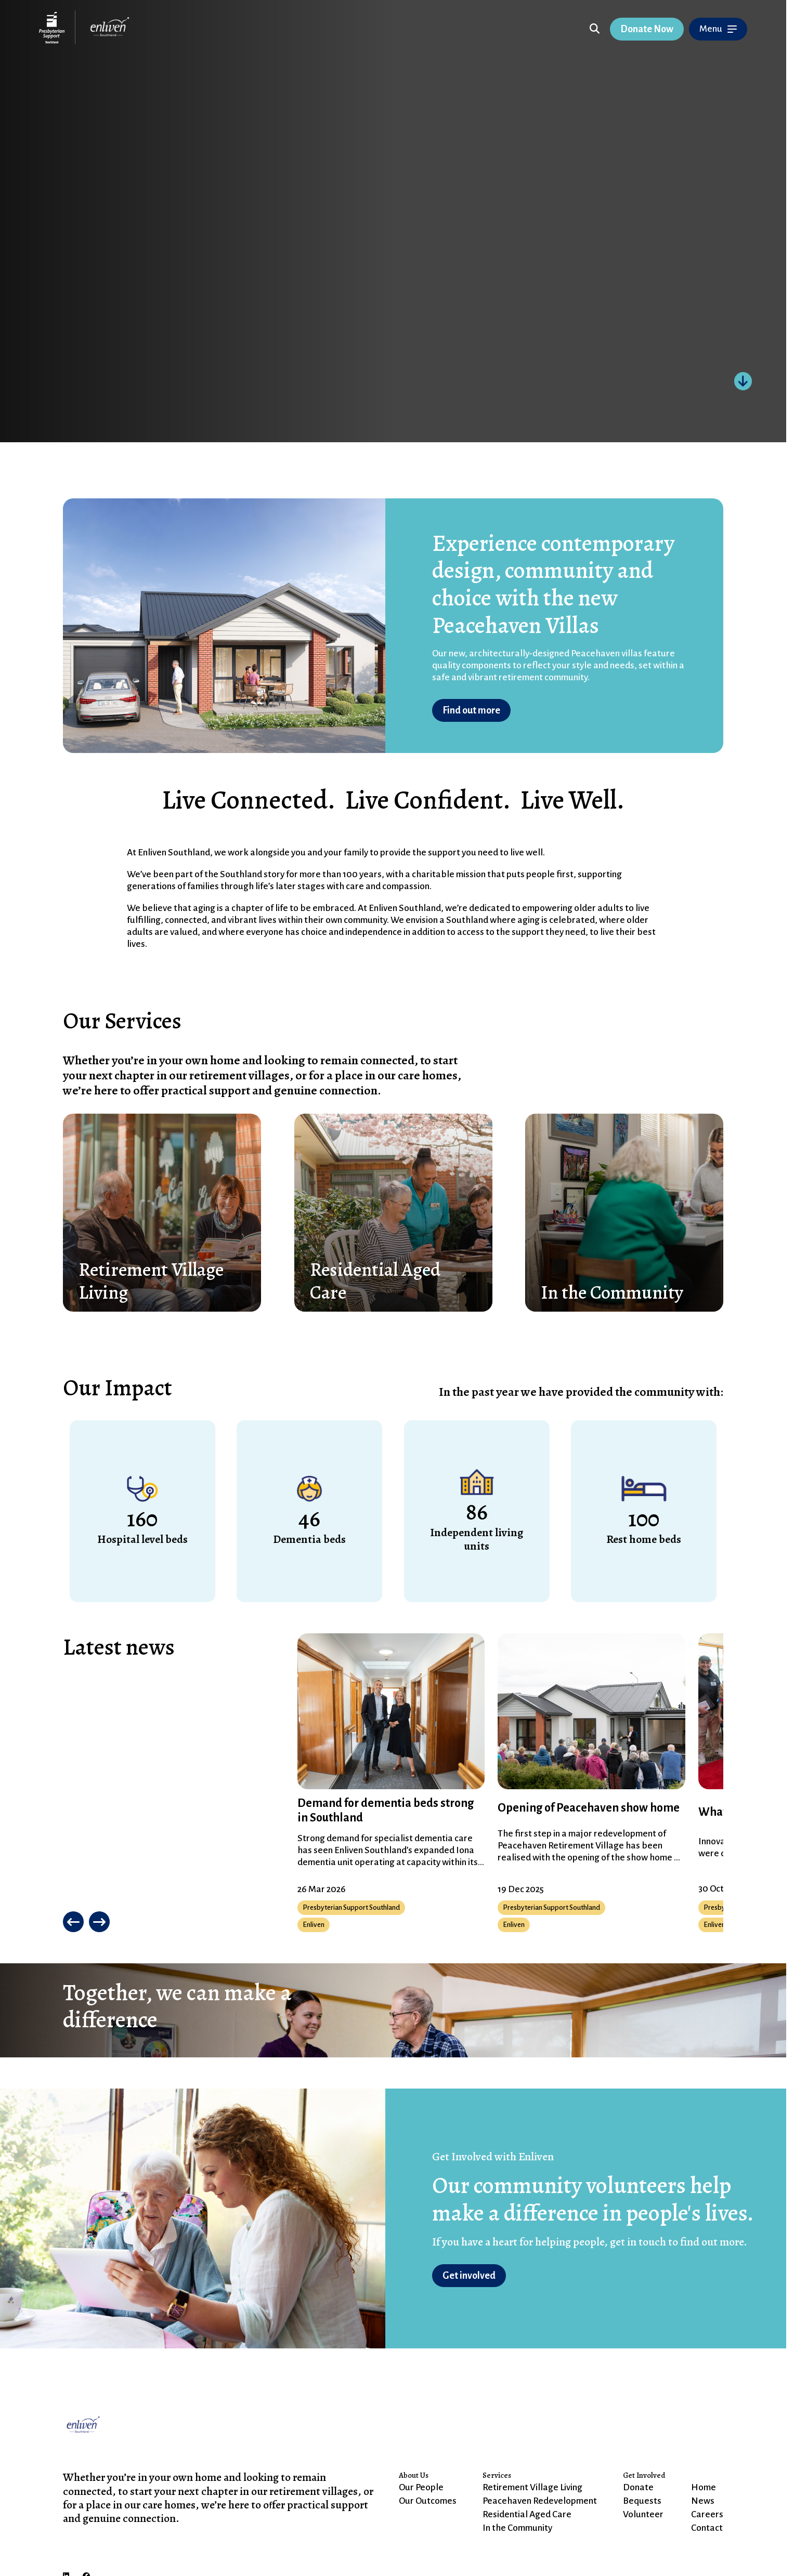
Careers (707, 2514)
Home (703, 2487)
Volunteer (643, 2514)
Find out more (471, 710)
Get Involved (644, 2475)
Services (497, 2475)
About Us (413, 2475)
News (702, 2501)
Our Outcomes (428, 2501)
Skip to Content (250, 31)
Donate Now (646, 29)
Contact (707, 2528)
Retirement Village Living (532, 2487)
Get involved (469, 2275)
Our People (421, 2487)
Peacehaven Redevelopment (540, 2501)
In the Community (517, 2528)
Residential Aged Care (527, 2514)
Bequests (642, 2501)
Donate (638, 2487)
